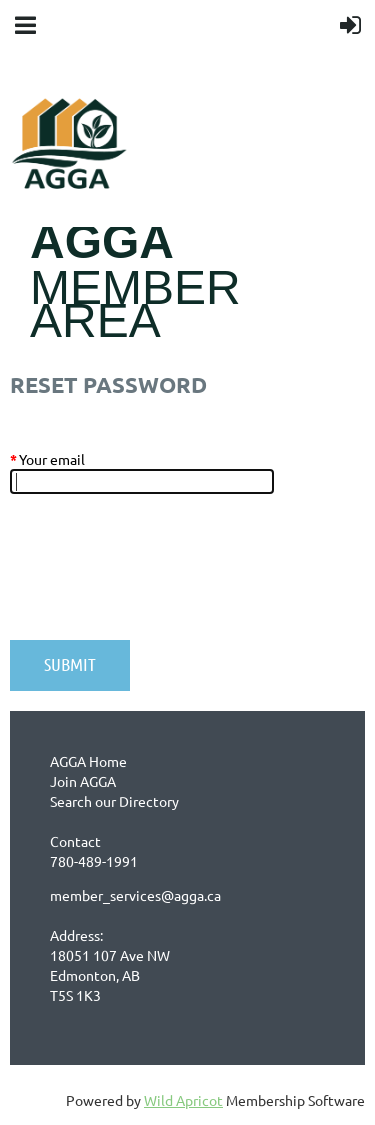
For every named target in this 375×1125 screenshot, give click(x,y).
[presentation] (162, 577)
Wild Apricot (183, 1100)
